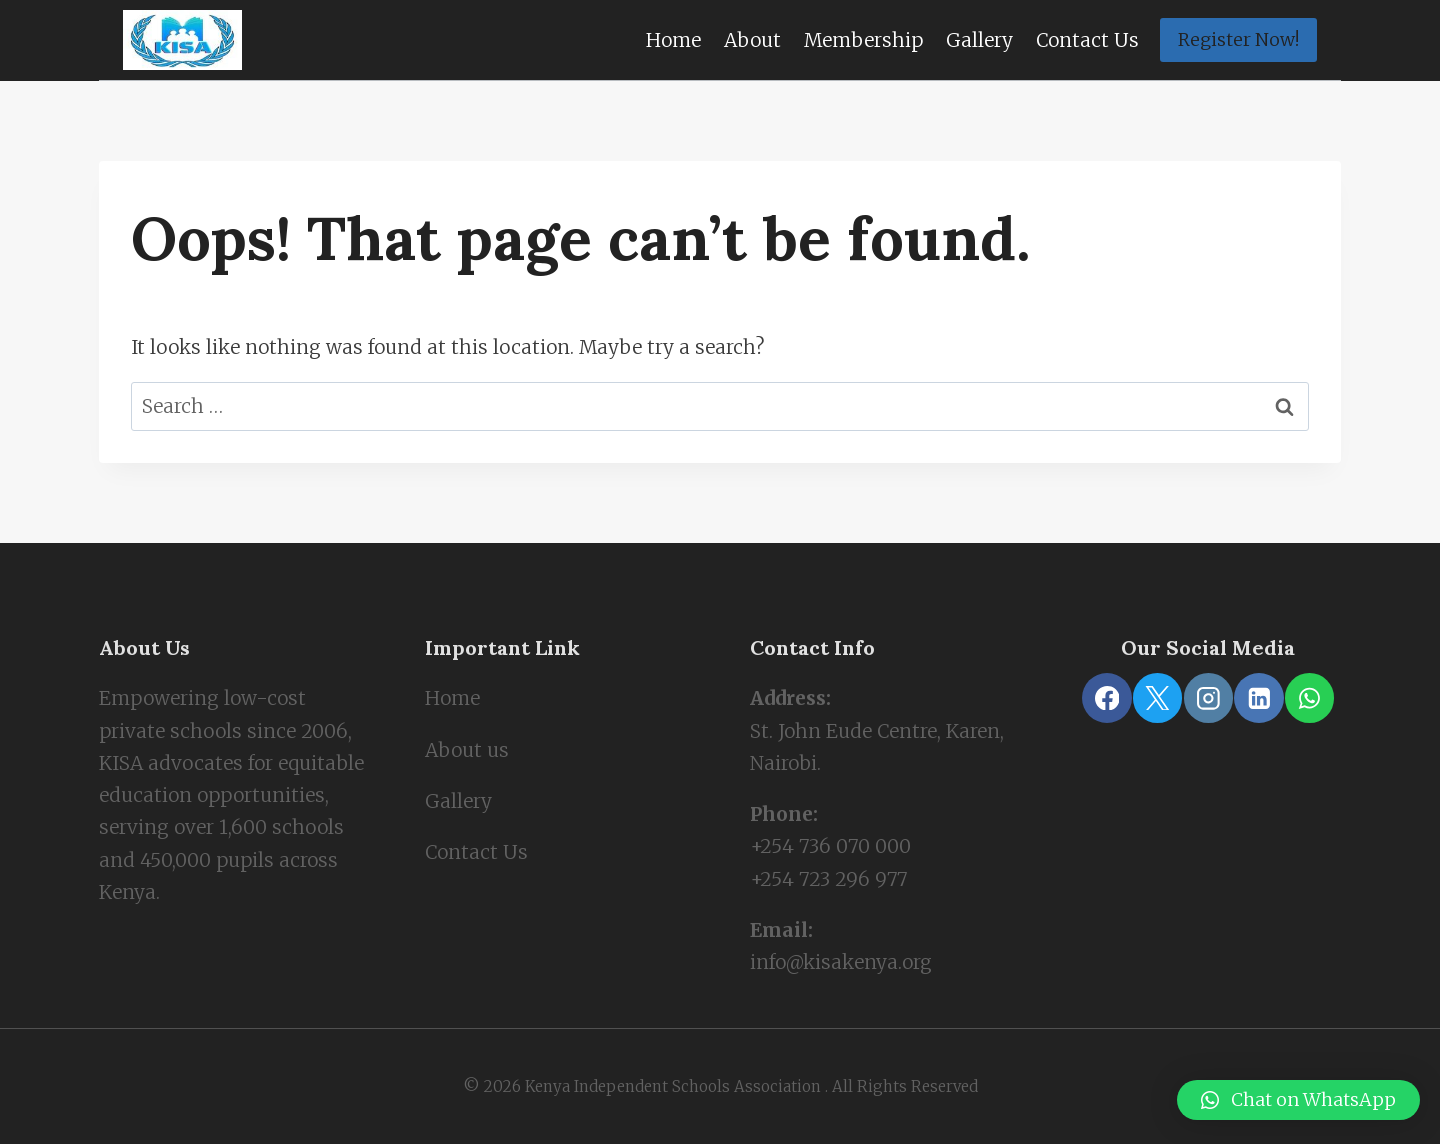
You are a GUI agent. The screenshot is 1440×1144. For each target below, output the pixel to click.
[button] (1298, 1100)
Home (673, 40)
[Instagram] (1208, 697)
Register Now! (1238, 39)
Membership (863, 40)
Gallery (979, 40)
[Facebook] (1106, 697)
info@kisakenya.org (841, 962)
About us (467, 750)
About (752, 40)
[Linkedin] (1258, 697)
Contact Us (1087, 40)
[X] (1157, 697)
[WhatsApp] (1309, 697)
